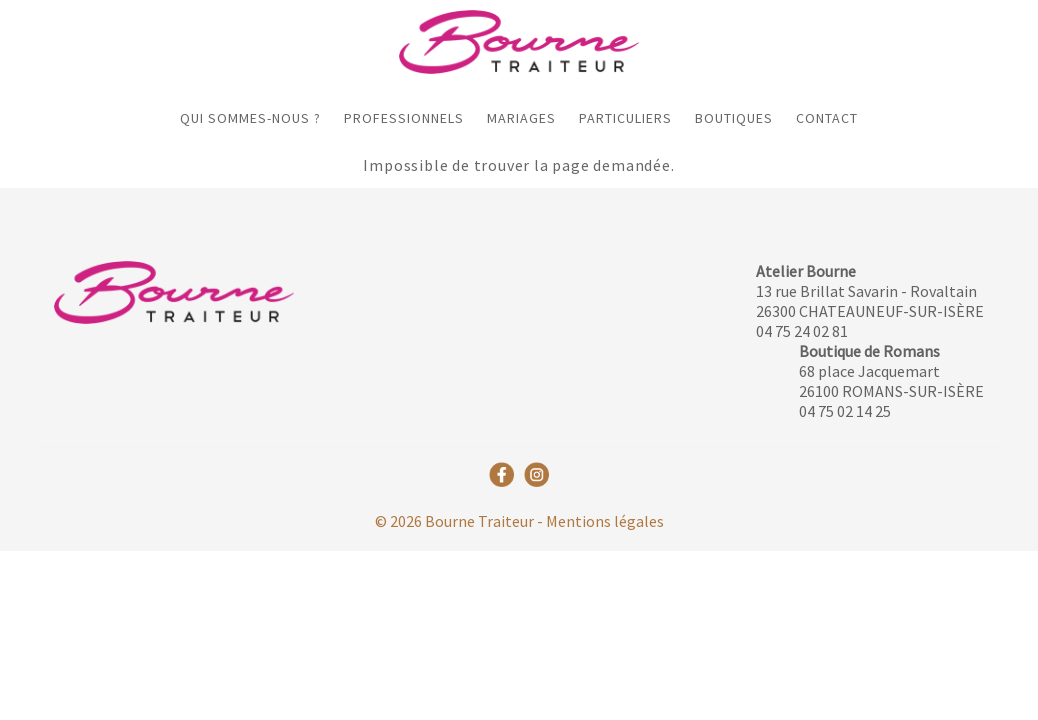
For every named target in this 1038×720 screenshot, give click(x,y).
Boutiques (734, 118)
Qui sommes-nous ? (250, 118)
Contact (827, 118)
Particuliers (625, 118)
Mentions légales (605, 521)
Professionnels (404, 118)
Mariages (521, 118)
